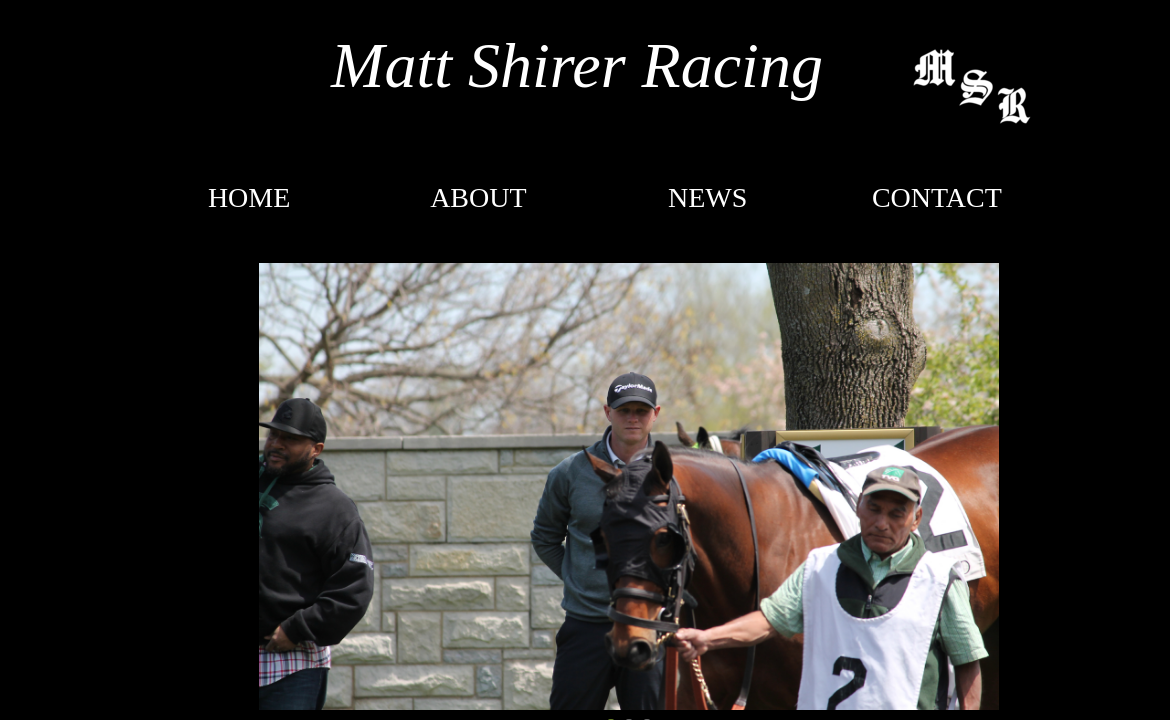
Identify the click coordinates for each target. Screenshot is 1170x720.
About (478, 197)
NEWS (707, 197)
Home (249, 197)
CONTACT (937, 197)
